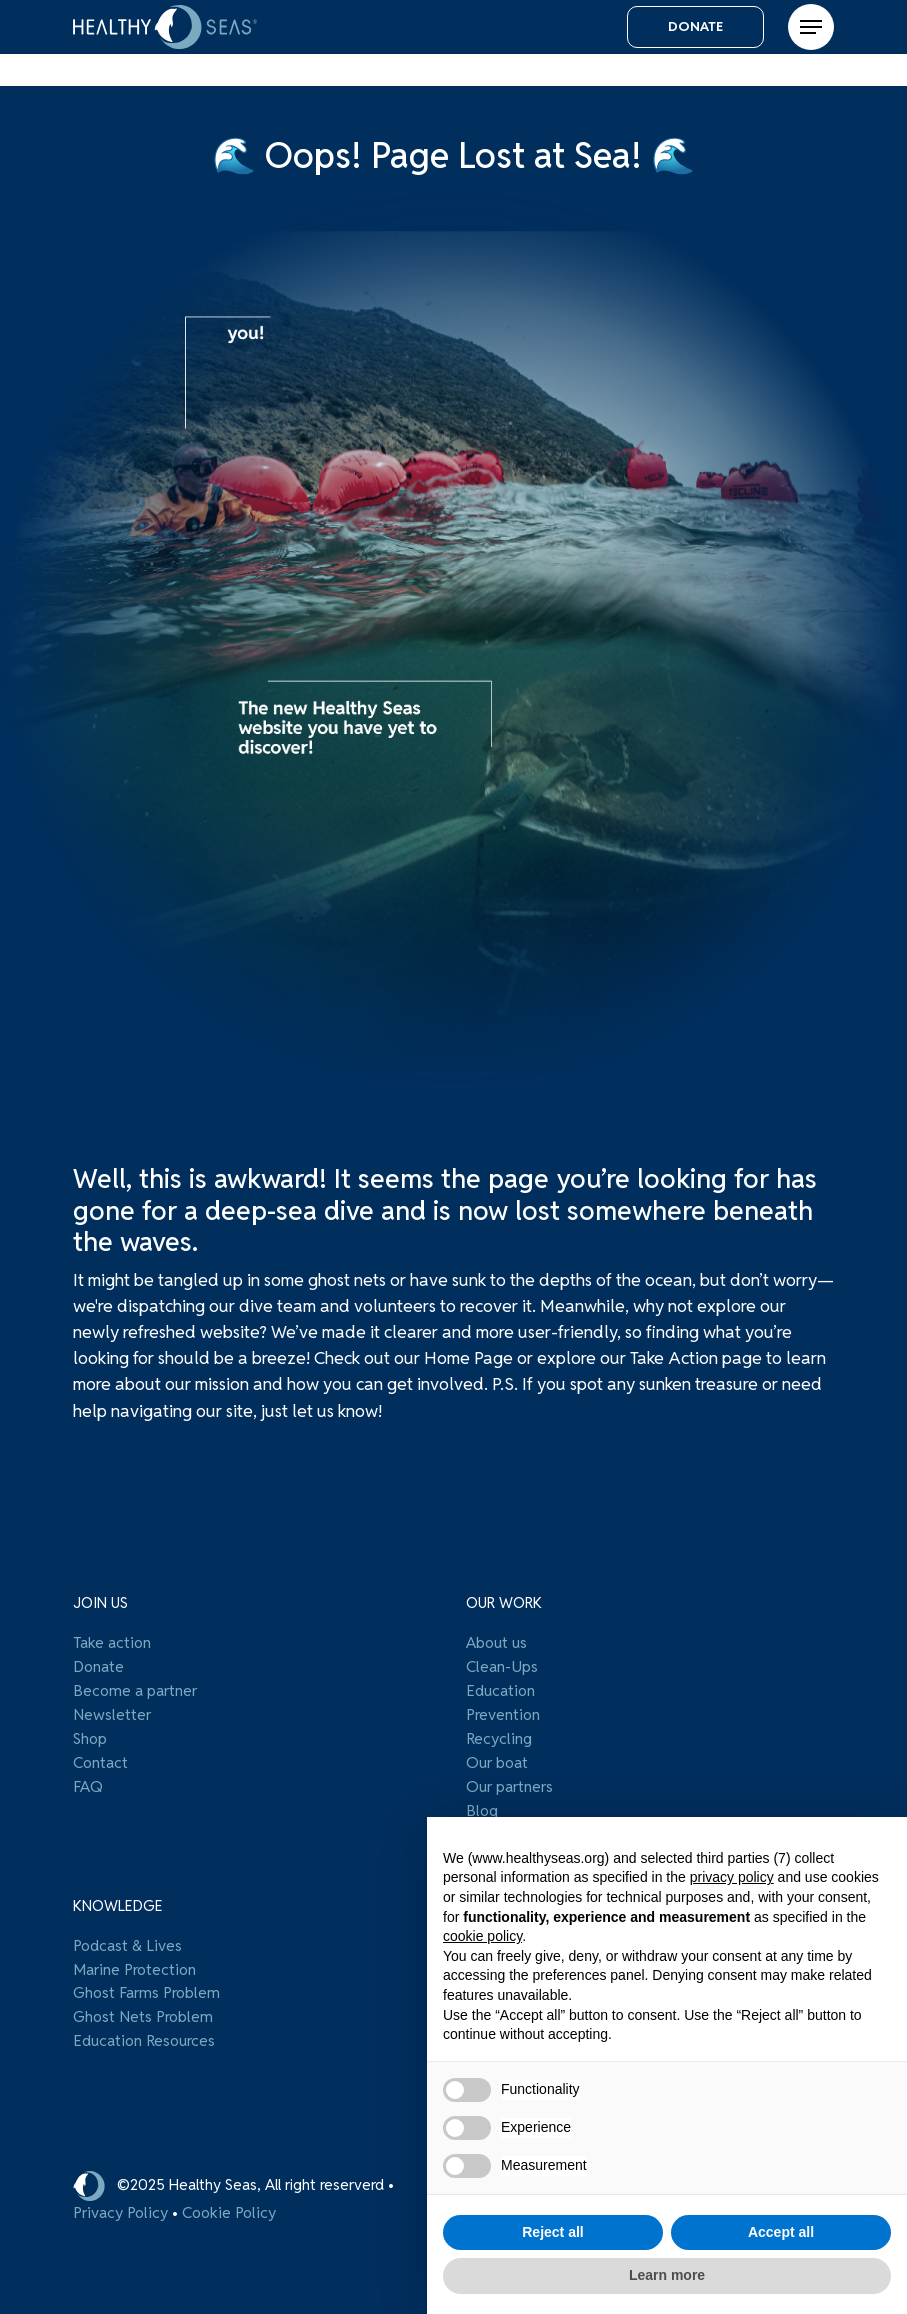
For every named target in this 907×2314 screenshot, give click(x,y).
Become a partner (135, 1690)
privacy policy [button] (732, 1877)
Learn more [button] (667, 2275)
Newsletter (112, 1713)
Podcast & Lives (127, 1939)
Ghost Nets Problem (143, 2008)
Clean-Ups (502, 1667)
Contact (100, 1759)
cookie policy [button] (482, 1936)
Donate (98, 1667)
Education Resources (144, 2031)
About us (496, 1644)
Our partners (509, 1782)
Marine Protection (134, 1962)
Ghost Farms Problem (146, 1985)
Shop (90, 1736)
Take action (112, 1644)
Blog (482, 1805)
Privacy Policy (120, 2206)
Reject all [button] (552, 2232)
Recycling (499, 1736)
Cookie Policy (229, 2206)
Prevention (503, 1713)
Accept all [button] (781, 2232)
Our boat (497, 1759)
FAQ (88, 1782)
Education (500, 1690)
